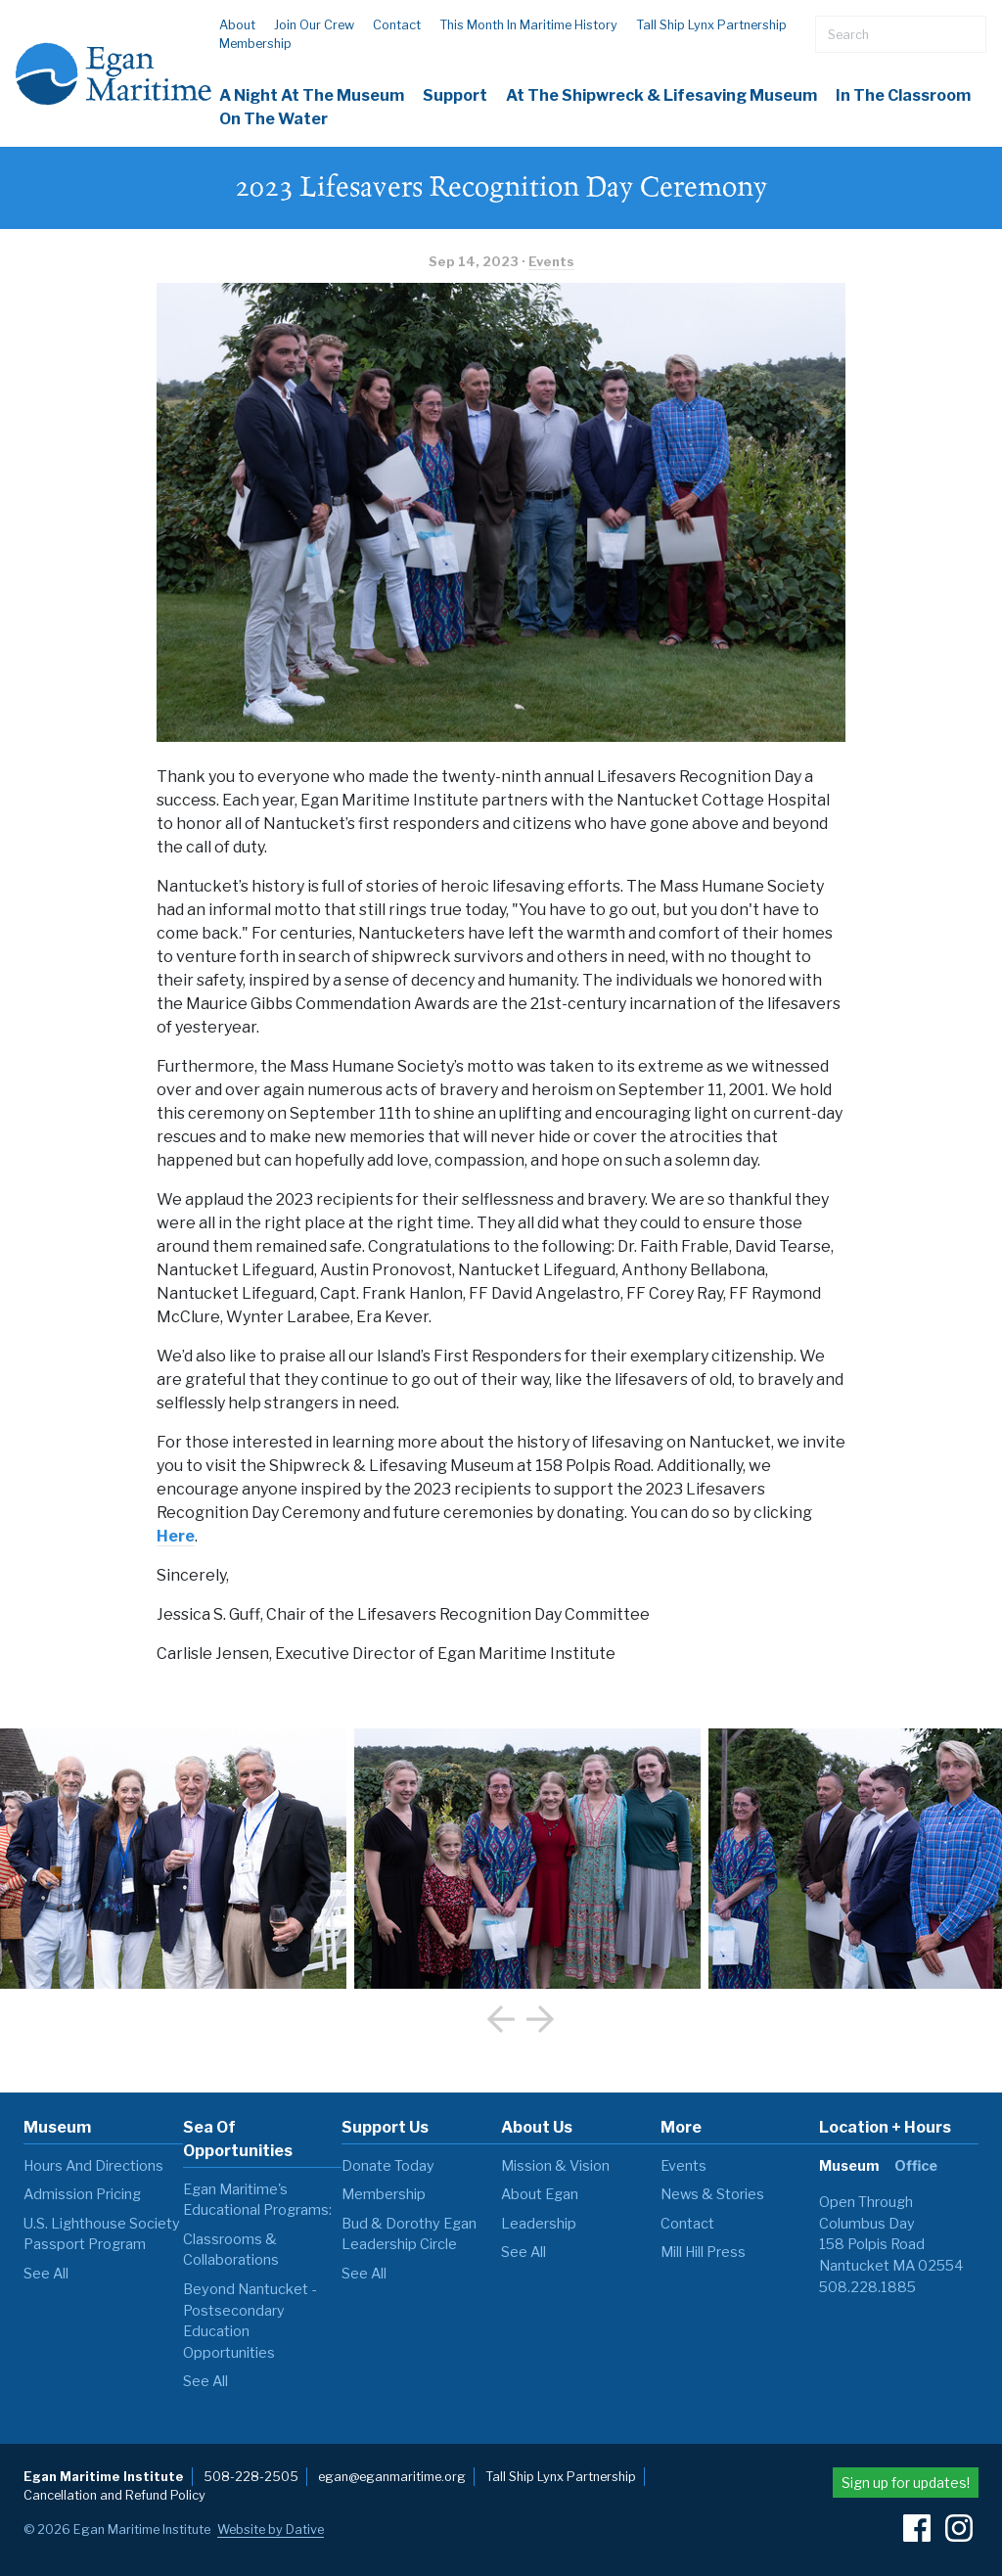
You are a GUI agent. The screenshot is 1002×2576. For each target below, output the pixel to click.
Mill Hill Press (703, 2252)
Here (176, 1536)
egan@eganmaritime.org (392, 2476)
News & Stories (712, 2194)
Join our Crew (314, 25)
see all (45, 2273)
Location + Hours (885, 2127)
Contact (397, 25)
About (237, 25)
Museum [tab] (849, 2166)
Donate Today (388, 2166)
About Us (536, 2127)
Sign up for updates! (906, 2482)
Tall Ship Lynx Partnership (711, 25)
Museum (57, 2127)
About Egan (539, 2194)
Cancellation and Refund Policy (114, 2495)
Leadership (538, 2223)
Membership (255, 43)
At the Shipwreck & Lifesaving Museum (661, 95)
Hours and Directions (93, 2166)
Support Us (385, 2127)
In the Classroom (903, 95)
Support (455, 95)
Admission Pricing (82, 2194)
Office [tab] (915, 2166)
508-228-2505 (251, 2476)
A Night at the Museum (311, 95)
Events (551, 261)
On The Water (273, 119)
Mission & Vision (555, 2166)
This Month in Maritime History (528, 25)
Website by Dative (270, 2529)
